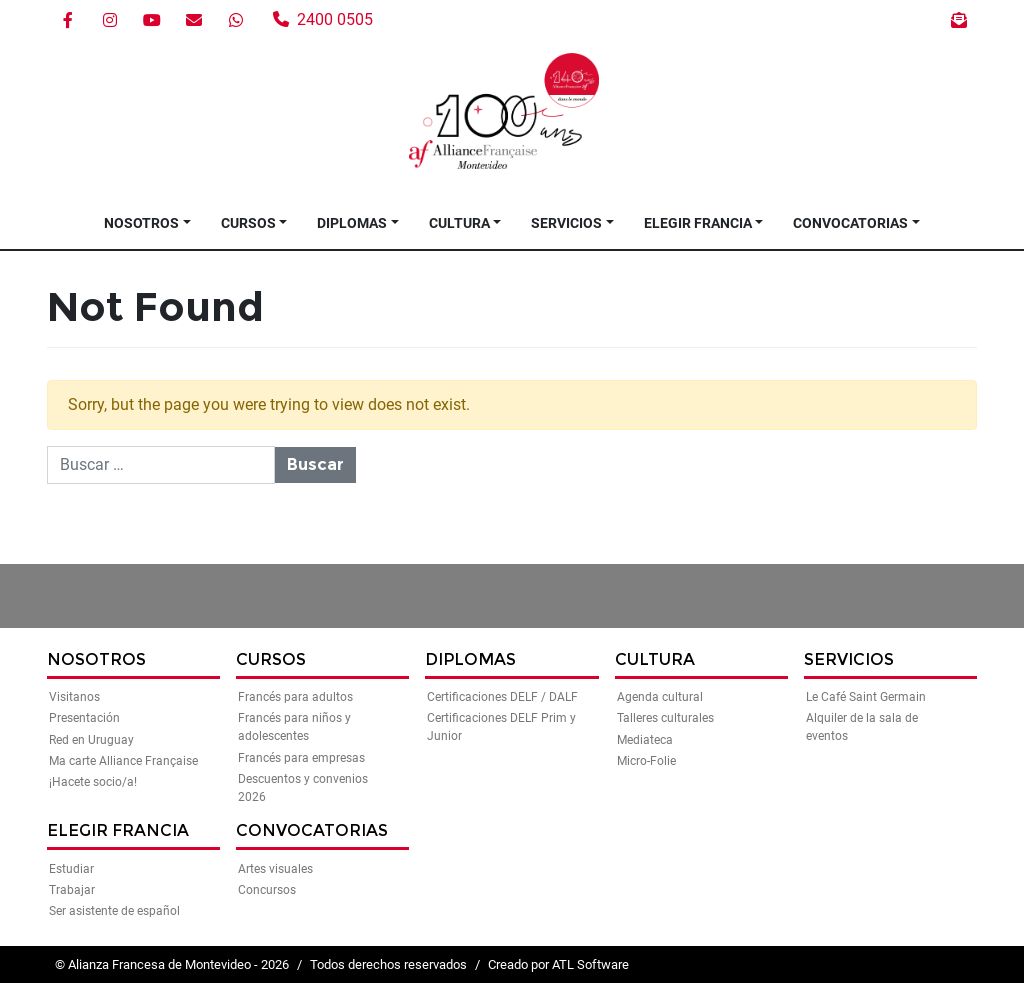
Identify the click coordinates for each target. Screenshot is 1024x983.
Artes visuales (275, 869)
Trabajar (72, 890)
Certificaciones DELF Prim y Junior (501, 727)
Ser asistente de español (114, 911)
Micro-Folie (646, 761)
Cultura (459, 223)
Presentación (84, 718)
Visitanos (74, 697)
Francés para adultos (295, 697)
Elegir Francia (698, 223)
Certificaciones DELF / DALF (502, 697)
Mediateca (645, 740)
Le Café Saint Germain (866, 697)
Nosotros (141, 223)
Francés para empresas (301, 758)
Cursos (248, 223)
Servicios (566, 223)
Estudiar (71, 869)
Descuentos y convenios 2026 (303, 788)
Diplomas (352, 223)
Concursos (267, 890)
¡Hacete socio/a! (93, 782)
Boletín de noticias (959, 20)
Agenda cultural (660, 697)
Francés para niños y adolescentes (294, 727)
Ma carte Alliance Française (123, 761)
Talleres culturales (665, 718)
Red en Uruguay (91, 740)
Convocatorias (850, 223)
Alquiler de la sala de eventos (862, 727)
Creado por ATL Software (558, 964)
